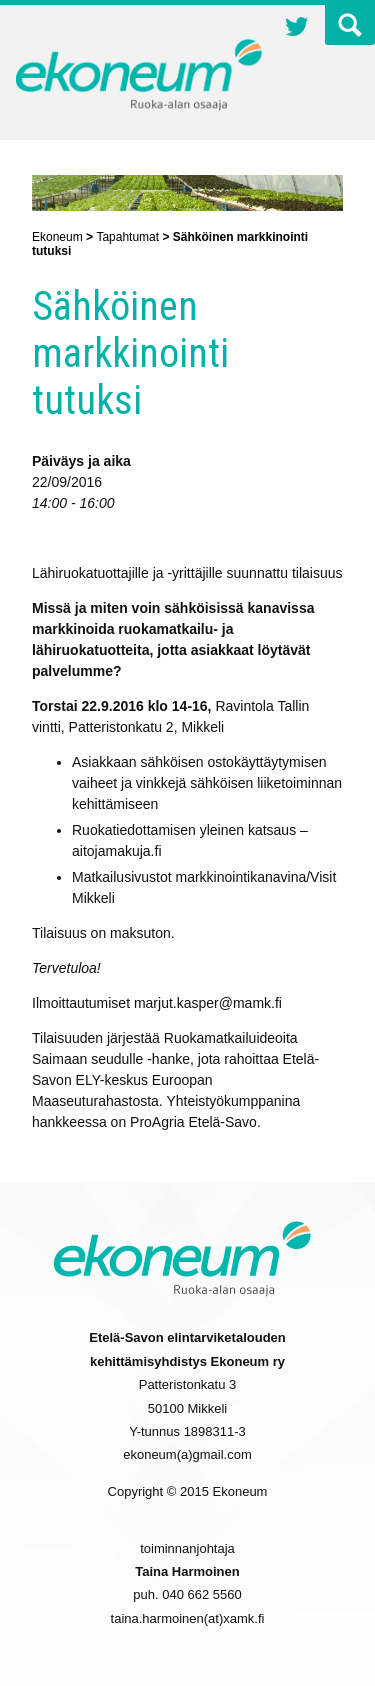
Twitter (297, 29)
